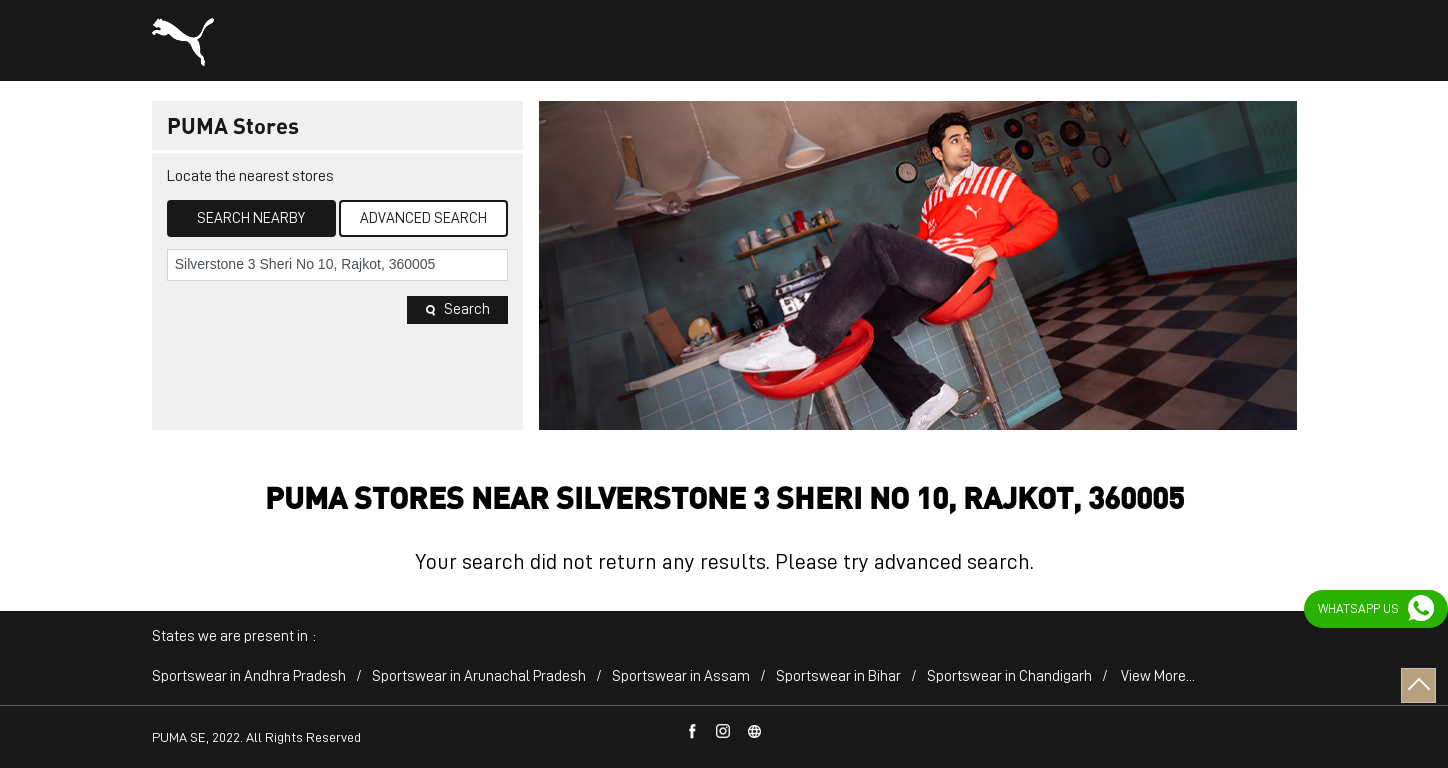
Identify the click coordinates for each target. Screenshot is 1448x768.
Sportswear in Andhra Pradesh (249, 676)
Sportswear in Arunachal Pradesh (479, 676)
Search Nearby (251, 218)
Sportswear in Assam (681, 676)
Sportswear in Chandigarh (1009, 676)
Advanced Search (423, 218)
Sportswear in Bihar (838, 676)
